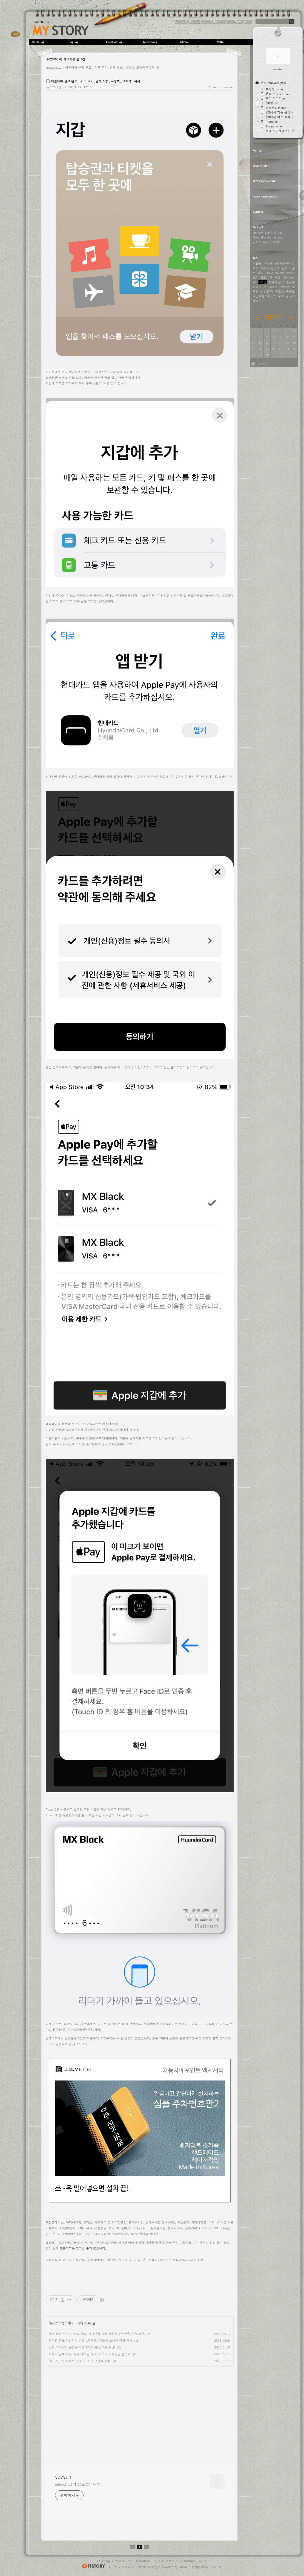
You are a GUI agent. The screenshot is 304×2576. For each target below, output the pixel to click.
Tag (84, 42)
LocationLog (121, 42)
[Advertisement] (92, 2407)
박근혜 (257, 263)
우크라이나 (271, 287)
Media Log (123, 2561)
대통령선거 (276, 282)
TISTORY (215, 2567)
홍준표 (290, 291)
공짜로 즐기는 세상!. (267, 242)
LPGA (269, 273)
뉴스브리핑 (53, 87)
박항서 (290, 273)
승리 (281, 296)
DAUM (183, 2567)
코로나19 (280, 277)
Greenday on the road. (269, 237)
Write (232, 42)
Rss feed (262, 364)
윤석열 (262, 282)
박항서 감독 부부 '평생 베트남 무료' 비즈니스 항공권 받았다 (90, 2354)
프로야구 (267, 277)
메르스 (271, 296)
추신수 (290, 282)
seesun (60, 30)
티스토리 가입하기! (122, 2567)
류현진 (268, 263)
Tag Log (103, 2561)
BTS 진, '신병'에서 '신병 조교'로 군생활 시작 (79, 2361)
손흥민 (257, 287)
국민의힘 (259, 296)
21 (267, 349)
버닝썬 (285, 287)
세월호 (257, 301)
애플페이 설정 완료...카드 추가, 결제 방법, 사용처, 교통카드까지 (109, 67)
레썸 (261, 273)
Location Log (147, 2561)
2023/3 (274, 317)
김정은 (290, 296)
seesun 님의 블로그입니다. (78, 2484)
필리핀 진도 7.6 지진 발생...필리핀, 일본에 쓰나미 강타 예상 (90, 2340)
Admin (195, 42)
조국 (256, 277)
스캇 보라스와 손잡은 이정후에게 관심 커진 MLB (82, 2347)
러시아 (264, 268)
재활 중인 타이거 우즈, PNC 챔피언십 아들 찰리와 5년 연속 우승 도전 (96, 2334)
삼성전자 (267, 291)
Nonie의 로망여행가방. (268, 233)
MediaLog (47, 42)
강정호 (275, 268)
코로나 (279, 291)
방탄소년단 (282, 263)
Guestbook (158, 42)
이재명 (279, 273)
